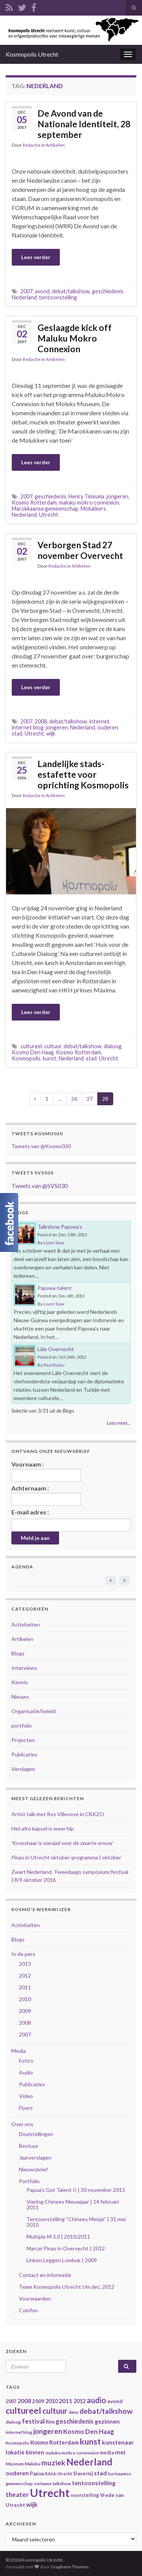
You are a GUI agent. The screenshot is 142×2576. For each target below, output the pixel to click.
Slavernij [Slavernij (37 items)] (83, 2473)
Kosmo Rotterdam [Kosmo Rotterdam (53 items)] (54, 2442)
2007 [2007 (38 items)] (11, 2401)
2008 (41, 721)
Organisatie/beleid (33, 1711)
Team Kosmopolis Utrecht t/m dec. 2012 (66, 2286)
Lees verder (35, 257)
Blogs (18, 1653)
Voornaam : (46, 1471)
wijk (50, 733)
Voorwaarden (35, 2298)
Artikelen (55, 145)
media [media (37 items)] (107, 2453)
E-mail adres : (30, 1512)
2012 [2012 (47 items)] (79, 2401)
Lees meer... (119, 1422)
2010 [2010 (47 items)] (51, 2401)
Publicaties (24, 1754)
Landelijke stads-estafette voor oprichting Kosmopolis (83, 774)
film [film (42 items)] (50, 2422)
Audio (26, 2072)
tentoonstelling (58, 297)
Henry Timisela (86, 496)
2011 (25, 1987)
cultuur (52, 1046)
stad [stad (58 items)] (100, 2472)
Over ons (22, 2124)
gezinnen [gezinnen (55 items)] (107, 2421)
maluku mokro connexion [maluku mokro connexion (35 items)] (72, 2453)
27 (90, 1098)
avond (42, 291)
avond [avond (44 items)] (115, 2401)
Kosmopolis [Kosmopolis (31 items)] (17, 2442)
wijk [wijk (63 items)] (31, 2504)
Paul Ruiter (54, 1364)
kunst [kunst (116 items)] (90, 2441)
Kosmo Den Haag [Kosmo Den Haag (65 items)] (88, 2431)
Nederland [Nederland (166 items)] (89, 2461)
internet (99, 721)
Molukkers (93, 508)
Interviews (24, 1668)
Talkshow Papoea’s (59, 1226)
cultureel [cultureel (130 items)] (23, 2410)
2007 (26, 291)
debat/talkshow (71, 291)
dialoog (113, 1046)
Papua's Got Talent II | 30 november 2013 (76, 2190)
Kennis (19, 1682)
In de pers (23, 1954)
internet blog (28, 727)
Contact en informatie (45, 2275)
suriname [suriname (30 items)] (42, 2483)
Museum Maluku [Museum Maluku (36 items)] (23, 2464)
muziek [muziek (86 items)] (53, 2462)
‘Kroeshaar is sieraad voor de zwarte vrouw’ (62, 1843)
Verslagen (23, 1769)
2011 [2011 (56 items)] (65, 2400)
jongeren (117, 496)
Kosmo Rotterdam (34, 502)
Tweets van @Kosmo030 (41, 1146)
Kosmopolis (26, 1058)
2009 (25, 2011)
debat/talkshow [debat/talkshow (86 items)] (106, 2411)
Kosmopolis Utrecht (32, 54)
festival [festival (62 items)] (33, 2421)
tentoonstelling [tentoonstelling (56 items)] (93, 2482)
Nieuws (20, 1696)
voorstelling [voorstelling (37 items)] (85, 2495)
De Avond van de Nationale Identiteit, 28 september (83, 124)
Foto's (26, 2060)
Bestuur (28, 2145)
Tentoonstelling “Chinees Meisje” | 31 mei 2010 (76, 2222)
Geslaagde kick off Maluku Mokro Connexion (74, 338)
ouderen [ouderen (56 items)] (17, 2472)
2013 (25, 1963)
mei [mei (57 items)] (120, 2452)
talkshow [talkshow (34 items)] (62, 2483)
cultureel (31, 1046)
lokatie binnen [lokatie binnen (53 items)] (25, 2452)
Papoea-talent (54, 1288)
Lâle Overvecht (55, 1349)
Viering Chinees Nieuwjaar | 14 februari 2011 (73, 2204)
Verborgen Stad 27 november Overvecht (80, 550)
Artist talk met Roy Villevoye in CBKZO (57, 1814)
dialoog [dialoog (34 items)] (13, 2421)
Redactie (32, 145)
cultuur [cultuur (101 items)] (54, 2410)
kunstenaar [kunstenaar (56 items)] (118, 2442)
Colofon (28, 2310)
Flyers (26, 2107)
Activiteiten (25, 1624)
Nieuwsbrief (33, 2169)
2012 (25, 1975)
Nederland (24, 297)
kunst (49, 1058)
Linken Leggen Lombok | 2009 (62, 2260)
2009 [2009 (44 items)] (38, 2401)
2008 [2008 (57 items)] (24, 2400)
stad (17, 733)
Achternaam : (46, 1495)
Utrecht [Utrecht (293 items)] (50, 2492)
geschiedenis (107, 291)
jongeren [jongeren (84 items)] (47, 2431)
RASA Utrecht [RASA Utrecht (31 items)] (58, 2473)
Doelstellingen (36, 2134)
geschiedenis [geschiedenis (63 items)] (75, 2421)
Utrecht (48, 514)
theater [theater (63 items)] (17, 2494)
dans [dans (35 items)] (73, 2412)
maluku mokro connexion (89, 502)
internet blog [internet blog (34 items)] (19, 2432)
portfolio (21, 1725)
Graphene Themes (70, 2567)
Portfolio (29, 2181)
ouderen (107, 727)
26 (74, 1098)
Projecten (23, 1740)
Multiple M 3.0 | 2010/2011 (58, 2236)
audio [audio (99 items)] (96, 2400)
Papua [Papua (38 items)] (37, 2473)
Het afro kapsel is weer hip (42, 1828)
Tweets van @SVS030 (39, 1185)
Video (26, 2096)
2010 (25, 1999)
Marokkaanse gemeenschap (45, 508)
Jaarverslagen (35, 2157)
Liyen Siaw (54, 1242)
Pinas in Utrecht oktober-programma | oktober (66, 1857)
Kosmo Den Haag (33, 1052)
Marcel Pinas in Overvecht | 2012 (66, 2248)
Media (18, 2051)
